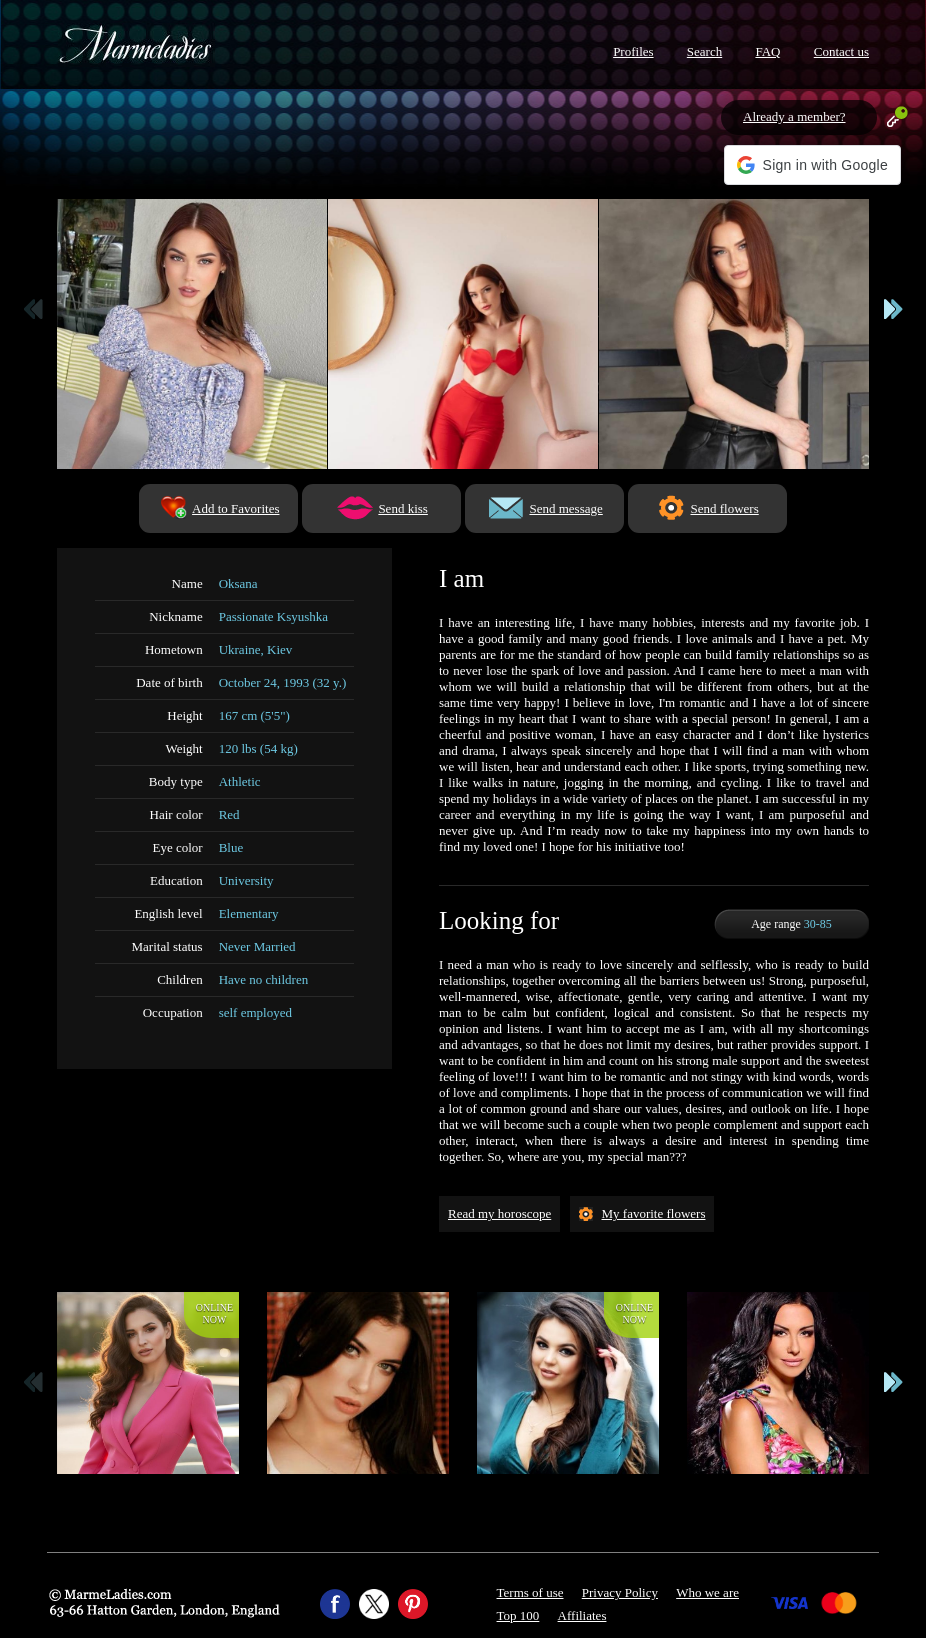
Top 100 (518, 1615)
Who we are (707, 1592)
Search (704, 51)
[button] (812, 165)
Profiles (633, 51)
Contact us (841, 51)
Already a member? (794, 116)
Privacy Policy (620, 1592)
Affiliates (582, 1615)
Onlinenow (214, 1313)
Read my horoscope (499, 1213)
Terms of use (530, 1592)
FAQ (767, 51)
